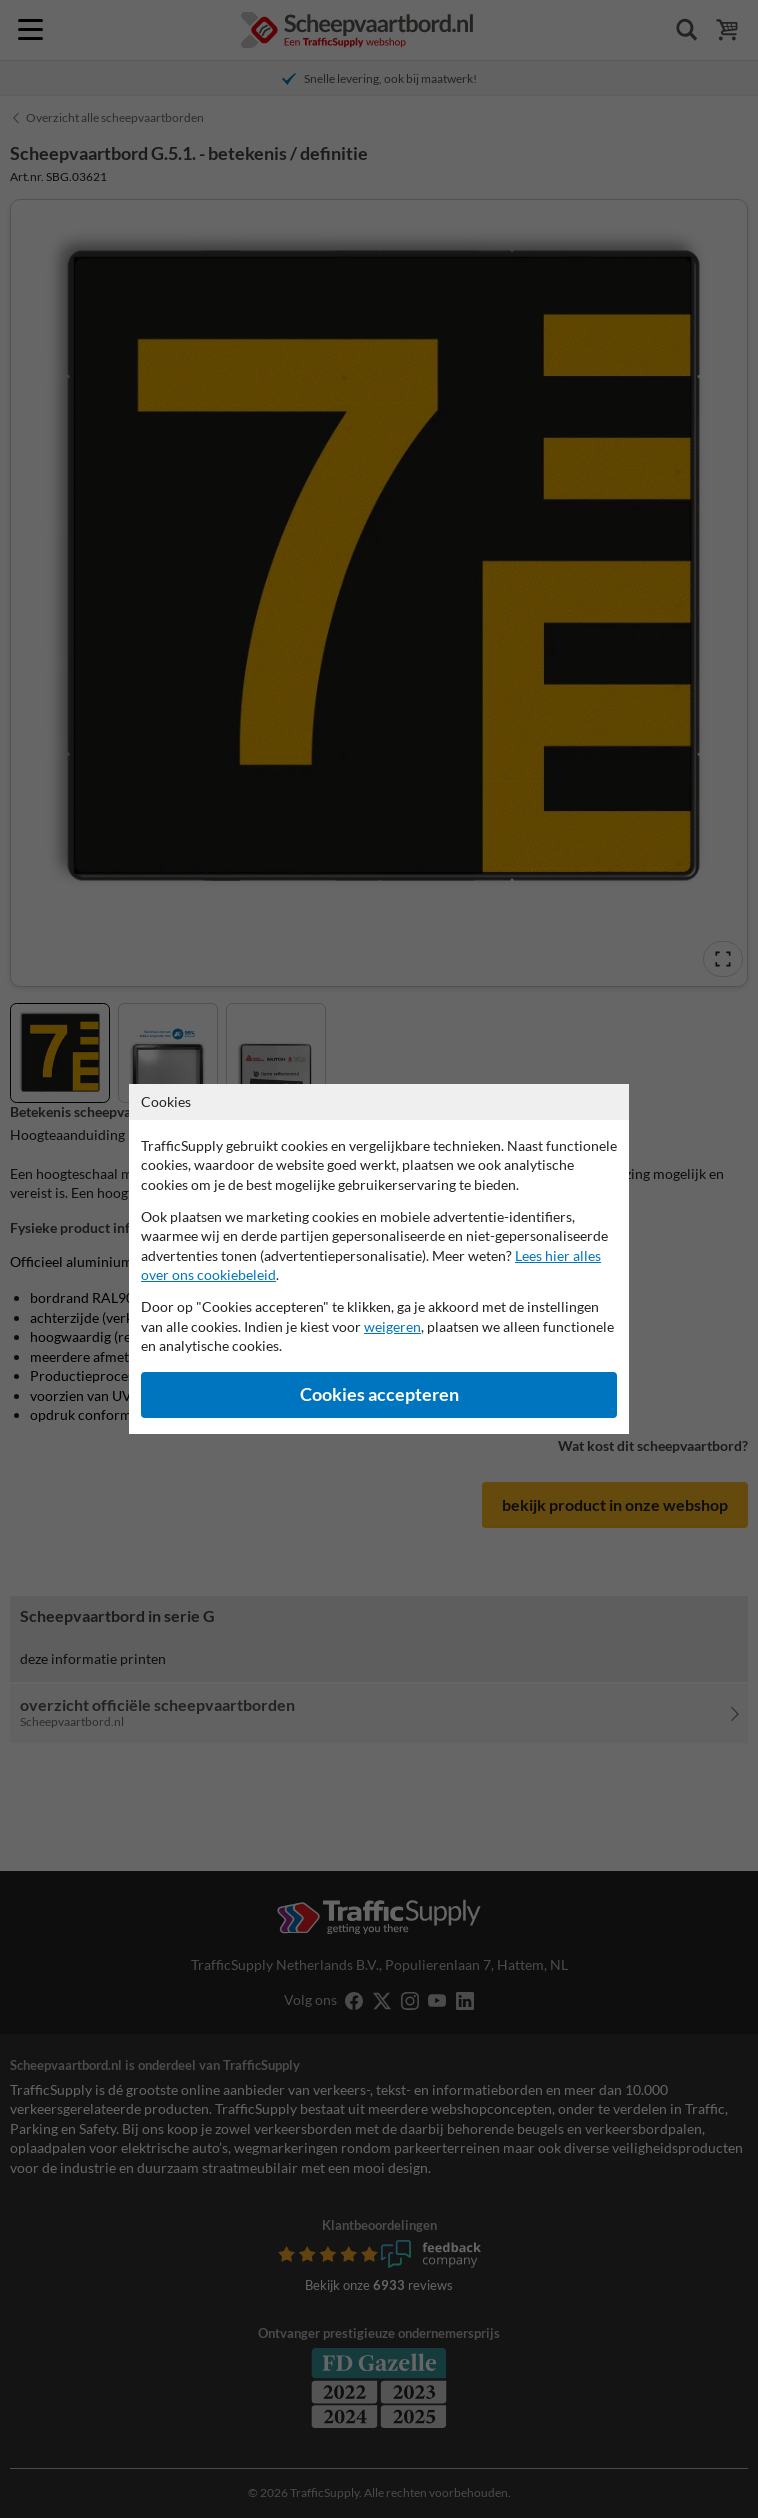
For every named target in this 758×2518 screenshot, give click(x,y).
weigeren (392, 1326)
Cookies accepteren (379, 1394)
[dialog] (379, 1259)
